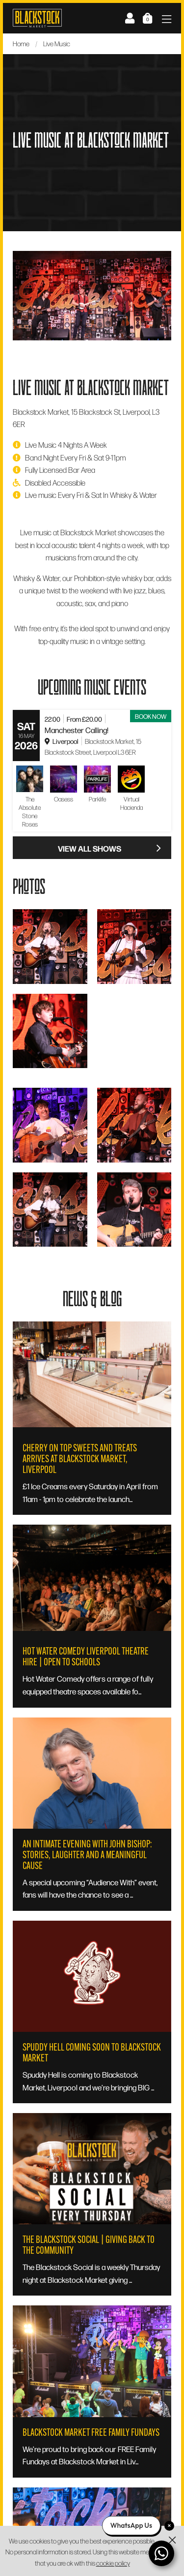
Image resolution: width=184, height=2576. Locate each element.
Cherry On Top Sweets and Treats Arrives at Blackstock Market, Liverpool (80, 1458)
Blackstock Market (37, 18)
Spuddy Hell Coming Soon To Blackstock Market (92, 2052)
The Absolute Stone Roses (30, 811)
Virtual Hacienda (131, 803)
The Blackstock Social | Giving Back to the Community (89, 2245)
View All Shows (109, 848)
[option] (92, 295)
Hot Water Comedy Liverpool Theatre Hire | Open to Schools (86, 1656)
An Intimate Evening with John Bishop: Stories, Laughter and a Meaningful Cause (87, 1854)
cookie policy (113, 2563)
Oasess (63, 799)
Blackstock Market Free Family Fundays (91, 2432)
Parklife (97, 799)
